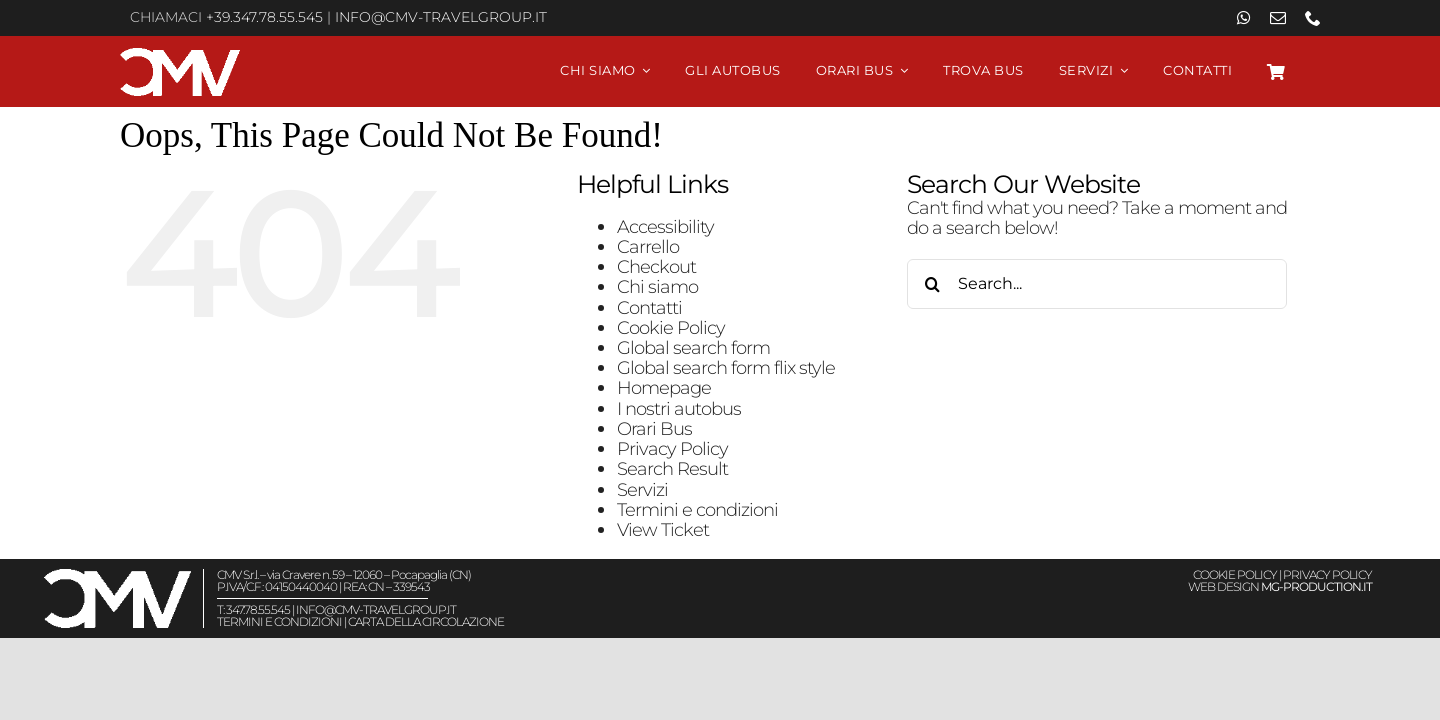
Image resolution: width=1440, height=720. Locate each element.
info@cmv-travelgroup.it (441, 17)
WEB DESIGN (1280, 586)
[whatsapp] (1243, 18)
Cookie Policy (671, 327)
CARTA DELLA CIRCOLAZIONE (426, 621)
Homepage (664, 387)
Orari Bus (654, 428)
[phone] (1312, 18)
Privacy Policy (672, 448)
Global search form (693, 347)
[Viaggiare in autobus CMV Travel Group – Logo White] (180, 56)
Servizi (642, 489)
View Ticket (663, 529)
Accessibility (665, 226)
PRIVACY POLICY (1327, 574)
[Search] (932, 284)
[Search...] (1097, 284)
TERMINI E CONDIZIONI (279, 621)
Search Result (672, 468)
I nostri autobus (679, 408)
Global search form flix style (726, 367)
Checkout (656, 266)
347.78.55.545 (258, 609)
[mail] (1277, 18)
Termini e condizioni (697, 509)
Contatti (649, 307)
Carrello (648, 246)
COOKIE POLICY (1235, 574)
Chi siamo (657, 286)
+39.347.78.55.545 (264, 17)
